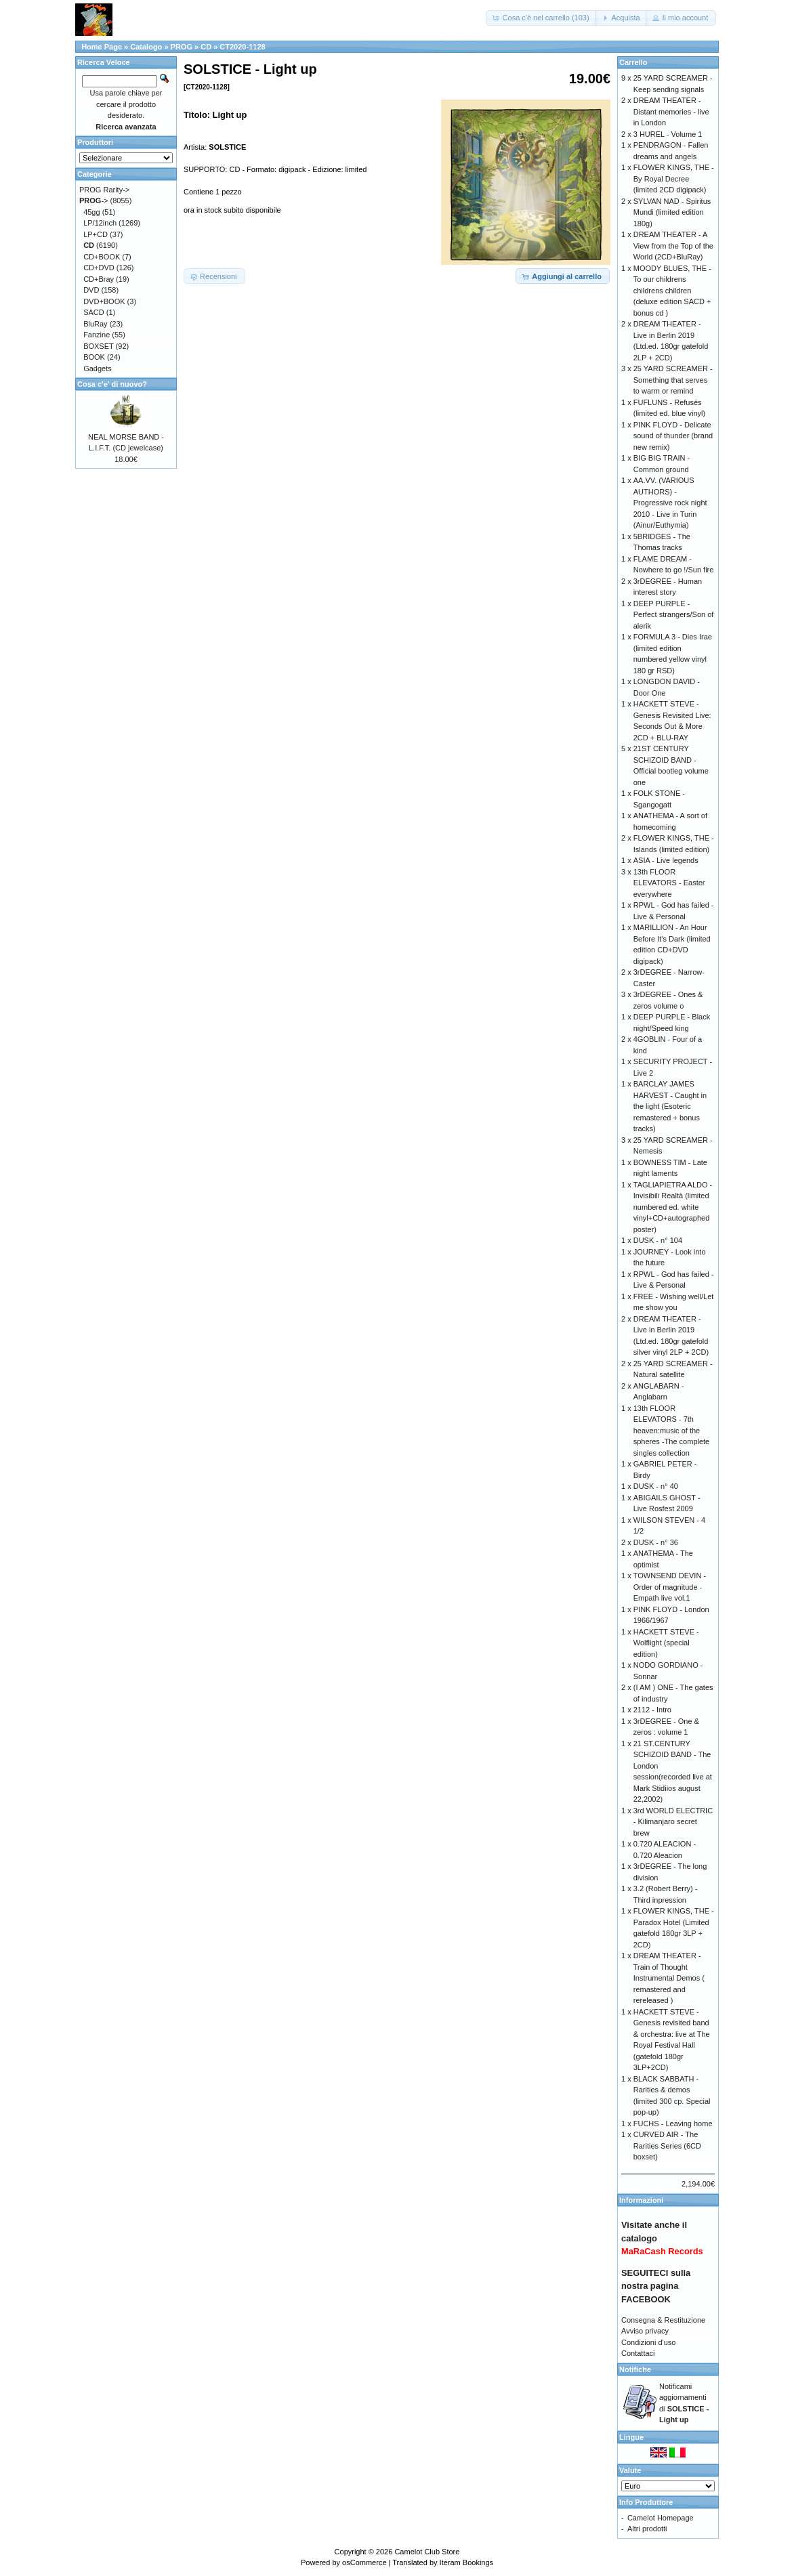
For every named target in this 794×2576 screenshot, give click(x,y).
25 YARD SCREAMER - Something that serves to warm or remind (673, 379)
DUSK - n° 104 (657, 1240)
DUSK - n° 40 (655, 1486)
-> (93, 200)
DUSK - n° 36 (655, 1542)
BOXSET (98, 346)
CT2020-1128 (242, 47)
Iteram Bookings (466, 2562)
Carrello (633, 62)
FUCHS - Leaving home (673, 2123)
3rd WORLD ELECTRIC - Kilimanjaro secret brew (673, 1822)
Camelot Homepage (660, 2518)
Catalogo (146, 47)
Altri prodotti (647, 2529)
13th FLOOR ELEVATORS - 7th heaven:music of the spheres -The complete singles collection (671, 1430)
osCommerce (364, 2562)
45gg (91, 212)
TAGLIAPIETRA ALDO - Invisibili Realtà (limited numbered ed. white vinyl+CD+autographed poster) (673, 1207)
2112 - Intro (652, 1710)
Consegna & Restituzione (663, 2320)
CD (206, 47)
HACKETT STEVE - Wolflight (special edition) (666, 1643)
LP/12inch (100, 223)
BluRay (95, 324)
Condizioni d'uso (648, 2342)
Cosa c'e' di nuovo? (112, 384)
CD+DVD (98, 267)
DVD (91, 290)
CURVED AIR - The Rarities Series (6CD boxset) (667, 2145)
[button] (541, 18)
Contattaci (638, 2353)
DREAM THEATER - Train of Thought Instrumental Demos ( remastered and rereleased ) (669, 1977)
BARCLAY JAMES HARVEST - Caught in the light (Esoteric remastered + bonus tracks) (670, 1106)
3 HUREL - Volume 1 (668, 134)
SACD (93, 312)
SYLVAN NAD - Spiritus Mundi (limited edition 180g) (672, 212)
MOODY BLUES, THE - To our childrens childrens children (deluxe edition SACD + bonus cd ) (672, 290)
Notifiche (635, 2369)
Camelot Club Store (426, 2552)
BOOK (94, 357)
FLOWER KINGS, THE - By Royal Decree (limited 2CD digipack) (673, 178)
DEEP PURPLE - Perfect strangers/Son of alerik (673, 614)
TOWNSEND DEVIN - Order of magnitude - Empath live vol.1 (669, 1586)
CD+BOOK (101, 257)
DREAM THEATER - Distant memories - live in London (671, 111)
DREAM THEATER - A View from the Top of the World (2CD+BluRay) (673, 245)
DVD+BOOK (104, 301)
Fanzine (96, 335)
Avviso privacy (645, 2331)
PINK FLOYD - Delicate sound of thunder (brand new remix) (673, 436)
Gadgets (97, 368)
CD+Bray (98, 279)
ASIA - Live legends (665, 860)
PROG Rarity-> (104, 190)
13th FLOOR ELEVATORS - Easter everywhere (669, 883)
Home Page (101, 47)
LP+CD (95, 234)
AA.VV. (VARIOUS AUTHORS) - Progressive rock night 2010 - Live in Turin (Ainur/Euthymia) (670, 502)
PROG (181, 47)
